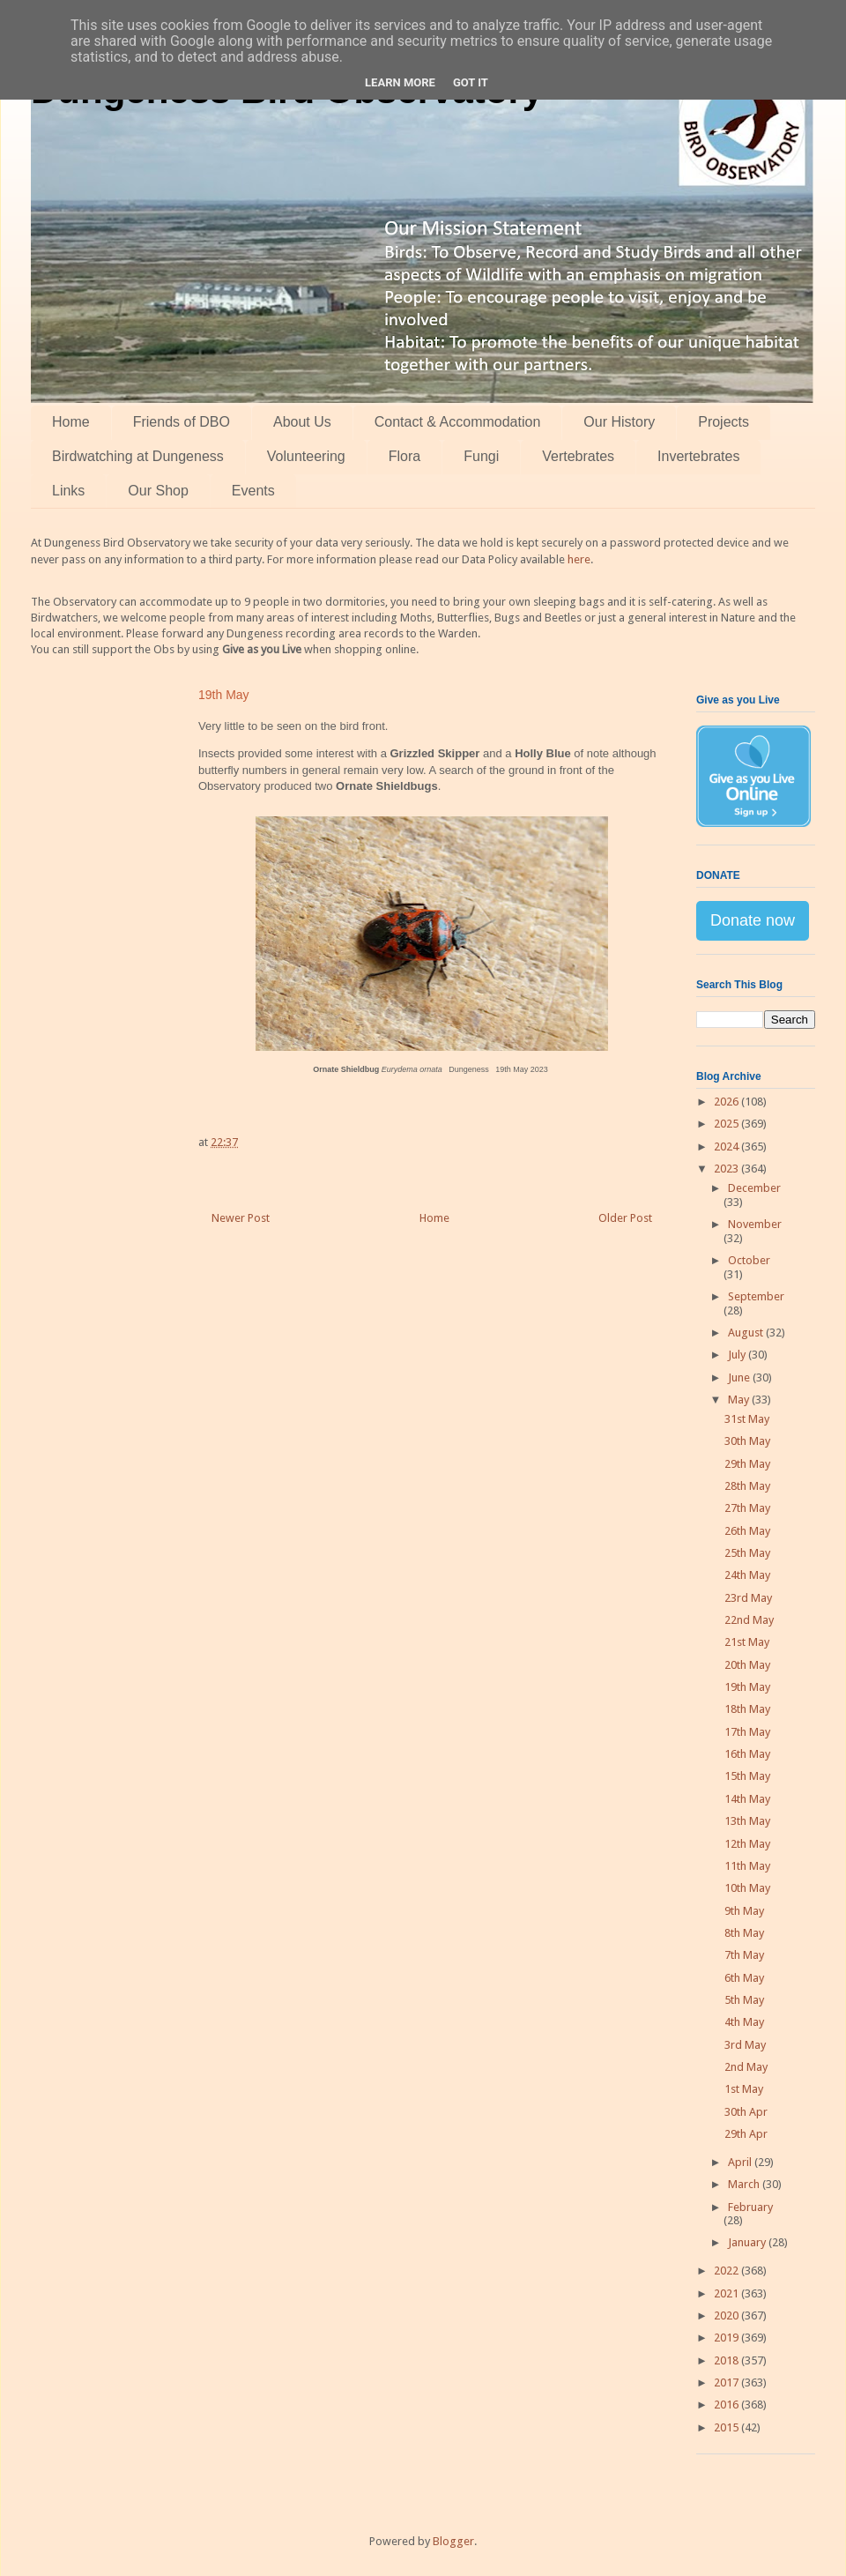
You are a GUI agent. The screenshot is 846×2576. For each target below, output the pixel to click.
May (740, 1399)
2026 (727, 1101)
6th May (744, 1977)
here (579, 559)
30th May (747, 1441)
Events (253, 490)
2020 (727, 2315)
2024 (727, 1146)
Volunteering (306, 456)
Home (71, 421)
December (754, 1188)
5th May (744, 1999)
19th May (747, 1687)
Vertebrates (578, 456)
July (738, 1354)
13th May (747, 1821)
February (750, 2207)
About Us (302, 421)
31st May (746, 1419)
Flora (404, 456)
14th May (747, 1798)
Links (68, 490)
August (747, 1332)
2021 (727, 2293)
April (741, 2162)
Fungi (481, 456)
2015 (727, 2427)
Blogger (453, 2541)
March (745, 2184)
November (755, 1224)
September (756, 1296)
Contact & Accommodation (458, 421)
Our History (619, 421)
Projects (723, 421)
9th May (744, 1910)
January (748, 2242)
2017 (727, 2382)
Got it (470, 82)
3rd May (745, 2044)
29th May (747, 1463)
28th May (747, 1486)
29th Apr (746, 2133)
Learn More (400, 82)
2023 (727, 1168)
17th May (747, 1731)
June (740, 1377)
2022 (727, 2270)
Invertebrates (698, 456)
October (749, 1260)
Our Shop (158, 490)
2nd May (746, 2066)
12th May (747, 1843)
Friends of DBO (181, 421)
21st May (746, 1642)
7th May (744, 1955)
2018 (727, 2360)
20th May (747, 1664)
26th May (747, 1530)
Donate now (752, 920)
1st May (743, 2089)
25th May (747, 1553)
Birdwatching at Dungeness (138, 456)
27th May (747, 1508)
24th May (747, 1575)
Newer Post (241, 1218)
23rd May (748, 1597)
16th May (747, 1754)
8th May (744, 1932)
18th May (747, 1709)
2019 (727, 2337)
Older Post (625, 1218)
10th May (747, 1888)
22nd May (749, 1620)
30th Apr (746, 2111)
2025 (727, 1123)
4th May (744, 2022)
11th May (747, 1865)
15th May (747, 1776)
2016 (727, 2404)
